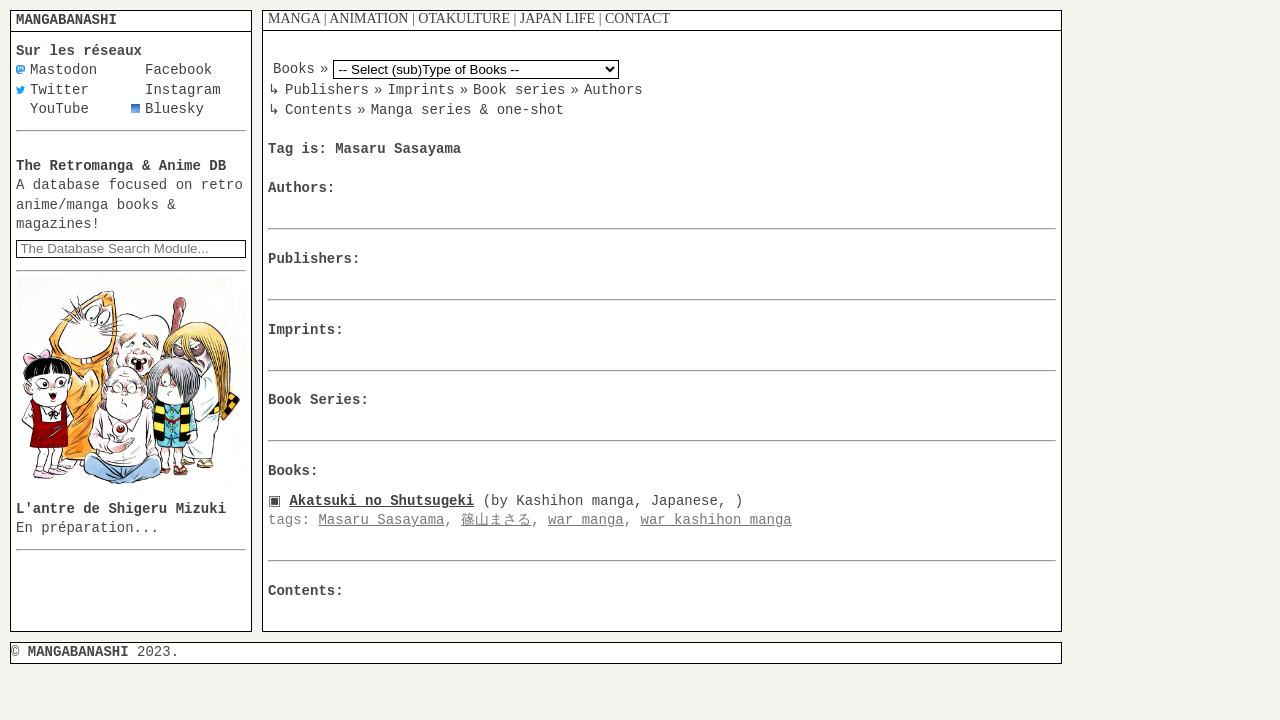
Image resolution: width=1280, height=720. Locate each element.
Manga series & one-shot (467, 109)
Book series (519, 89)
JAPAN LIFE (557, 18)
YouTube (59, 109)
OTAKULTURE (464, 18)
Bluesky (174, 109)
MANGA (294, 18)
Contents (318, 109)
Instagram (183, 90)
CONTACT (637, 18)
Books (294, 69)
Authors (613, 89)
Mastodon (63, 70)
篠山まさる (496, 520)
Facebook (178, 70)
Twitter (59, 90)
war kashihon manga (715, 520)
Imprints (420, 89)
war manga (586, 520)
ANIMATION (368, 18)
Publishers (327, 89)
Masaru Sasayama (381, 520)
